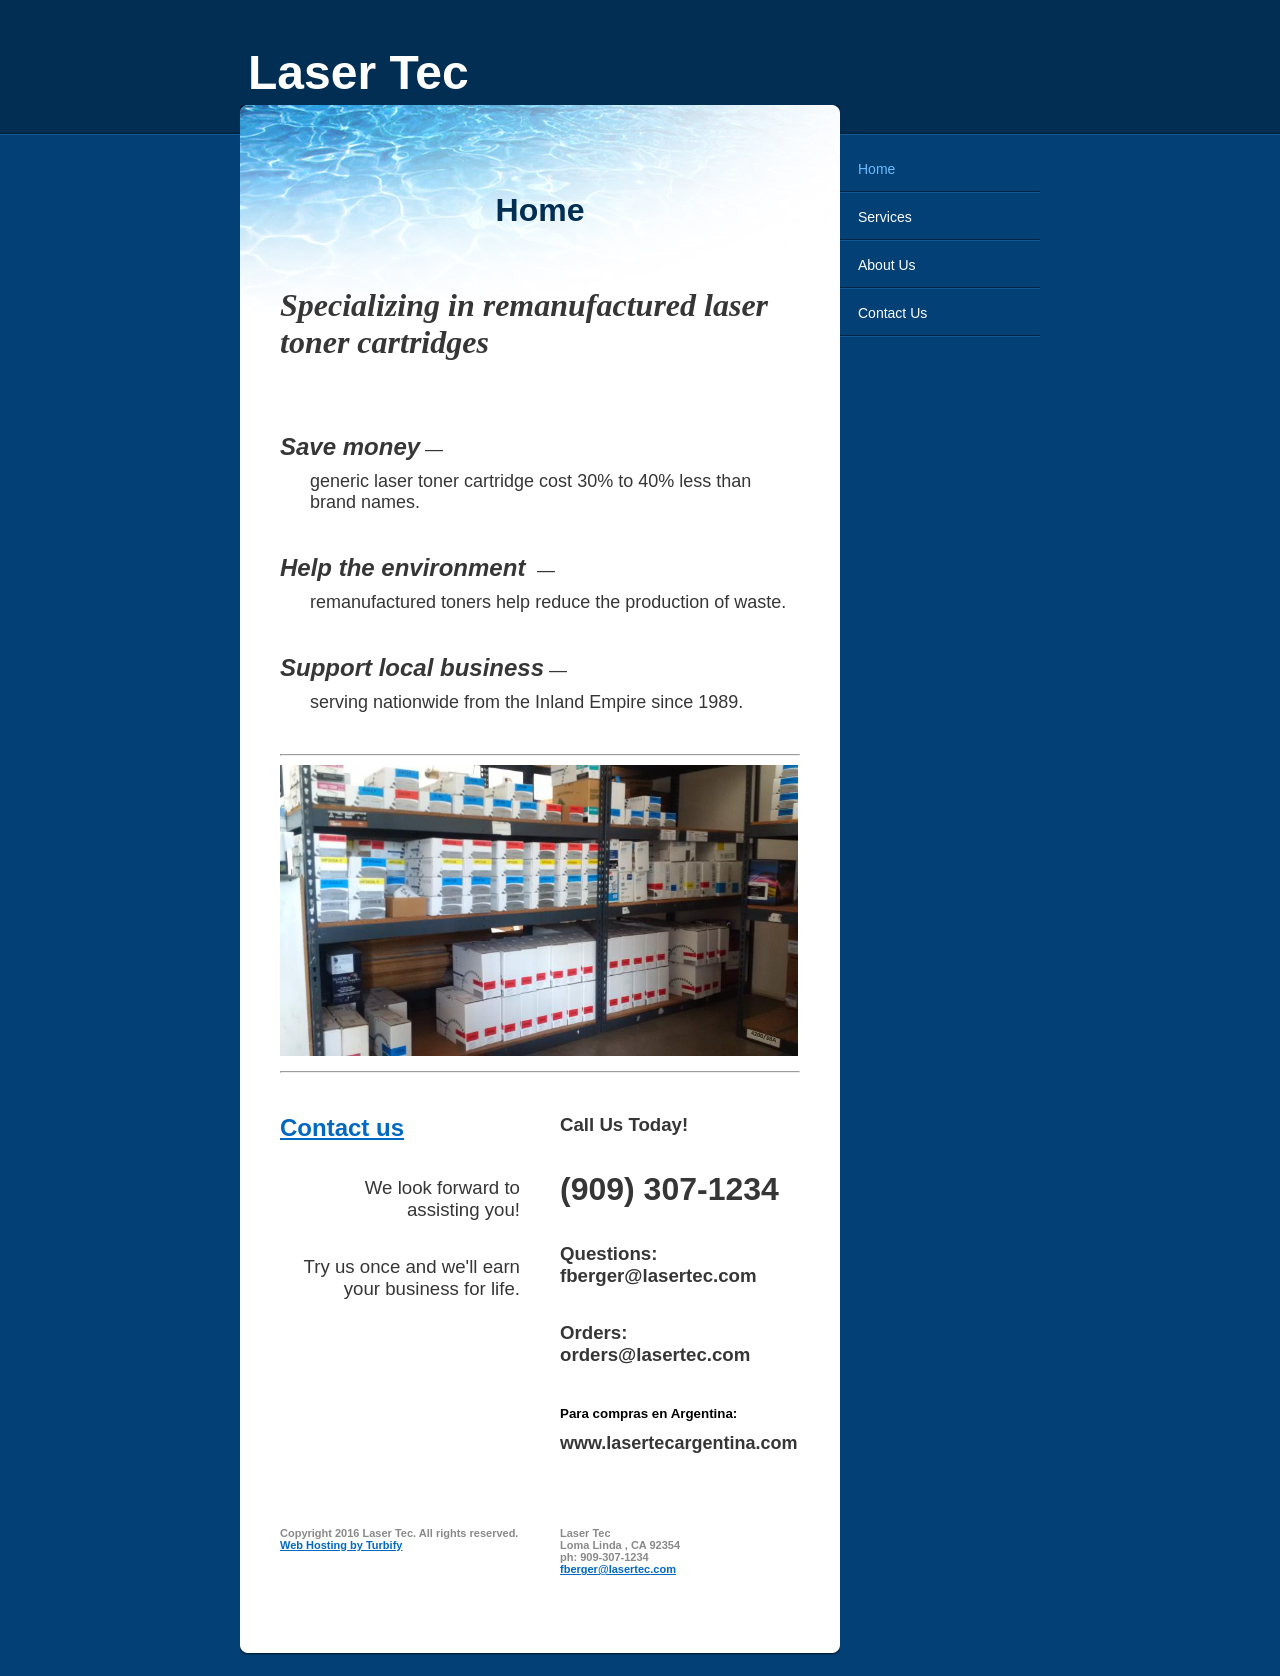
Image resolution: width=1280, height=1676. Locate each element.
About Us (887, 265)
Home (876, 169)
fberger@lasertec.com (618, 1569)
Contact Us (892, 313)
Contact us (342, 1127)
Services (885, 217)
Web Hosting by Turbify (341, 1545)
